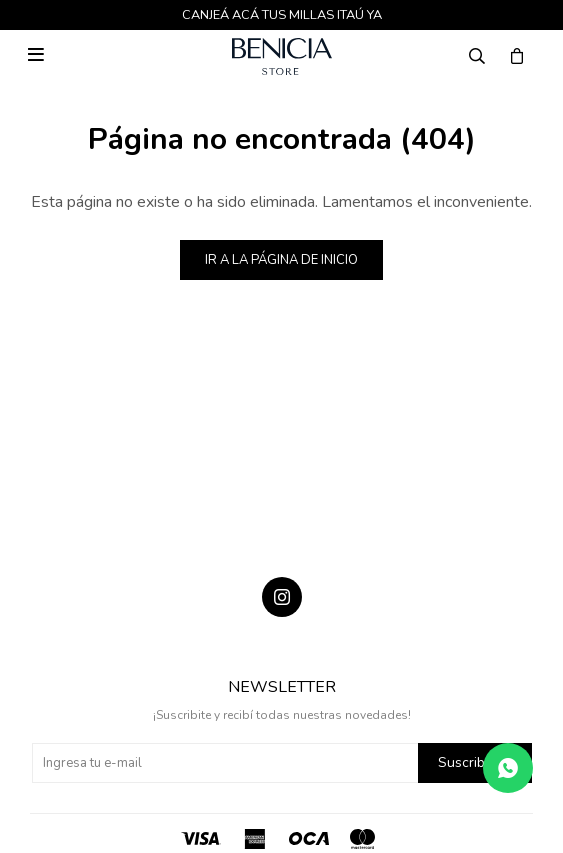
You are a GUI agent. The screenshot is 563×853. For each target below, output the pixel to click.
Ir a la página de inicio (281, 260)
